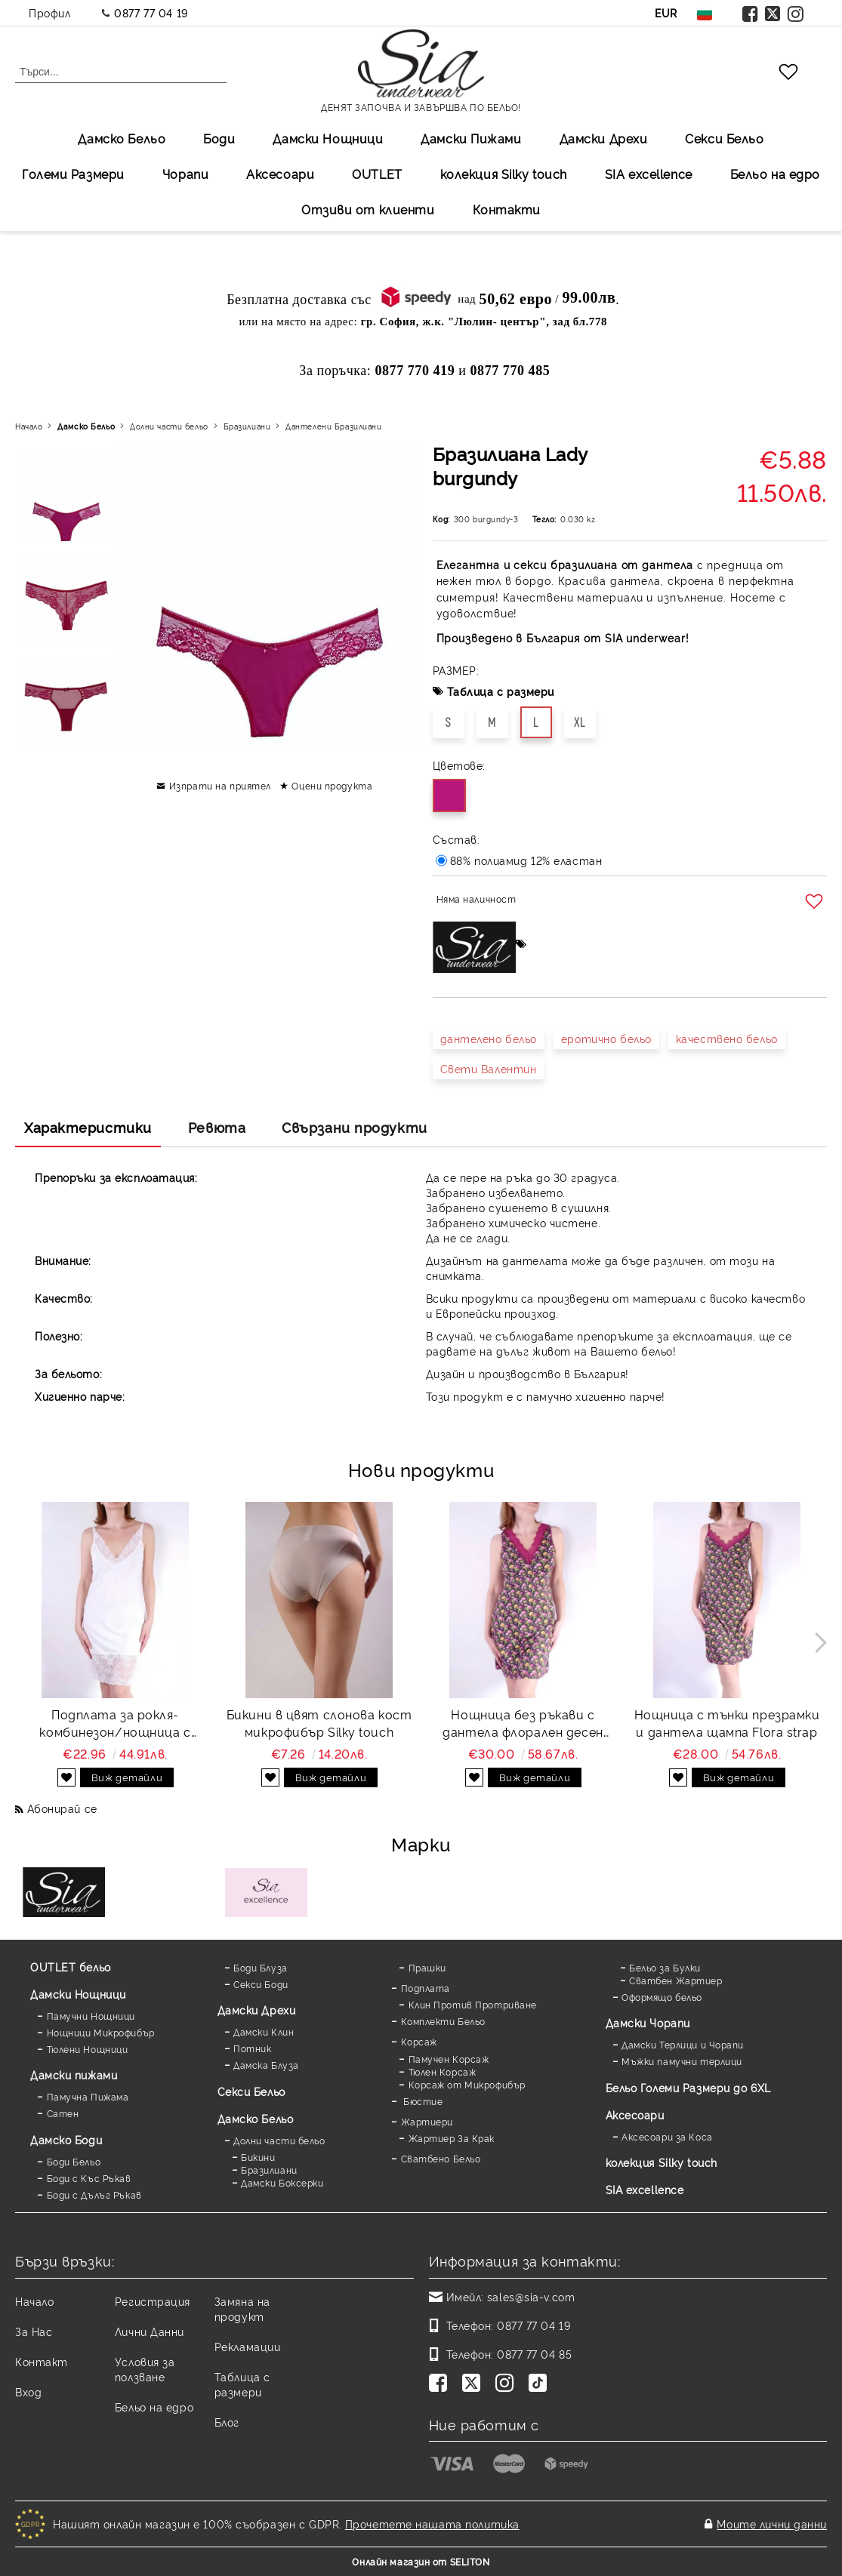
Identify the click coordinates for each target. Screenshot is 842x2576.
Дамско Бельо (121, 138)
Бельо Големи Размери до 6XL (688, 2087)
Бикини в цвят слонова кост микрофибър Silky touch (319, 1723)
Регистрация (152, 2301)
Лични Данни (149, 2331)
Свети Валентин (488, 1068)
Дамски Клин (263, 2031)
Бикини (258, 2156)
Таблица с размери (501, 691)
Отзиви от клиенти (368, 209)
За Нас (33, 2331)
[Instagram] (507, 2384)
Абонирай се (62, 1808)
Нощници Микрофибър (101, 2032)
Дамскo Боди (66, 2139)
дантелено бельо (488, 1038)
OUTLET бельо (70, 1966)
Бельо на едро (775, 173)
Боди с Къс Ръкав (89, 2177)
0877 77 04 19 (150, 12)
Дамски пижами (73, 2074)
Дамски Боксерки (282, 2182)
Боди (219, 138)
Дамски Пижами (471, 138)
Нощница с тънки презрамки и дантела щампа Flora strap (727, 1723)
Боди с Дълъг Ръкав (94, 2194)
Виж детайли (126, 1777)
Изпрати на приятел (220, 785)
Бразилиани (247, 426)
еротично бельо (606, 1038)
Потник (252, 2048)
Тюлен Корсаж (443, 2071)
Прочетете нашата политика (432, 2523)
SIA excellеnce (648, 173)
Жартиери (427, 2121)
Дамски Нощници (328, 138)
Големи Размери (73, 173)
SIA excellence (645, 2189)
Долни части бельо (169, 426)
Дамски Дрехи (604, 138)
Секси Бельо (724, 138)
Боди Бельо (74, 2161)
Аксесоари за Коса (667, 2136)
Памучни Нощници (91, 2015)
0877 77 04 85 (534, 2354)
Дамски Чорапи (648, 2022)
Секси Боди (260, 1983)
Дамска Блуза (266, 2064)
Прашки (427, 1967)
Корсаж (419, 2041)
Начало (28, 426)
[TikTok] (541, 2384)
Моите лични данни (772, 2523)
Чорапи (185, 173)
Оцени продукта (331, 785)
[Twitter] (474, 2384)
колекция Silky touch (503, 173)
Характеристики (88, 1127)
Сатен (63, 2113)
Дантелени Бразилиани (333, 426)
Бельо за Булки (665, 1967)
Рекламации (247, 2346)
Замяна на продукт (242, 2308)
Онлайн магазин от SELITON (420, 2561)
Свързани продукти (354, 1127)
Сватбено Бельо (441, 2158)
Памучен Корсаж (449, 2058)
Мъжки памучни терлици (681, 2060)
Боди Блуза (260, 1967)
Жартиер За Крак (452, 2137)
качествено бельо (727, 1038)
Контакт (41, 2361)
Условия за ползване (145, 2369)
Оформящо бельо (661, 1996)
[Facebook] (441, 2384)
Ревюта (216, 1127)
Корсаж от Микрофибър (467, 2084)
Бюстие (422, 2100)
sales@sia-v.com (531, 2296)
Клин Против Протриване (473, 2004)
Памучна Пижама (88, 2096)
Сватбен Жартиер (675, 1980)
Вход (28, 2391)
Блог (226, 2421)
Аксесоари (280, 173)
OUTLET (377, 173)
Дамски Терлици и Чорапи (682, 2044)
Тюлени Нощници (87, 2048)
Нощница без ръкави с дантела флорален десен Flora (523, 1723)
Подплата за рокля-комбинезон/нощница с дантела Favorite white (114, 1723)
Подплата (425, 1987)
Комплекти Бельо (443, 2020)
